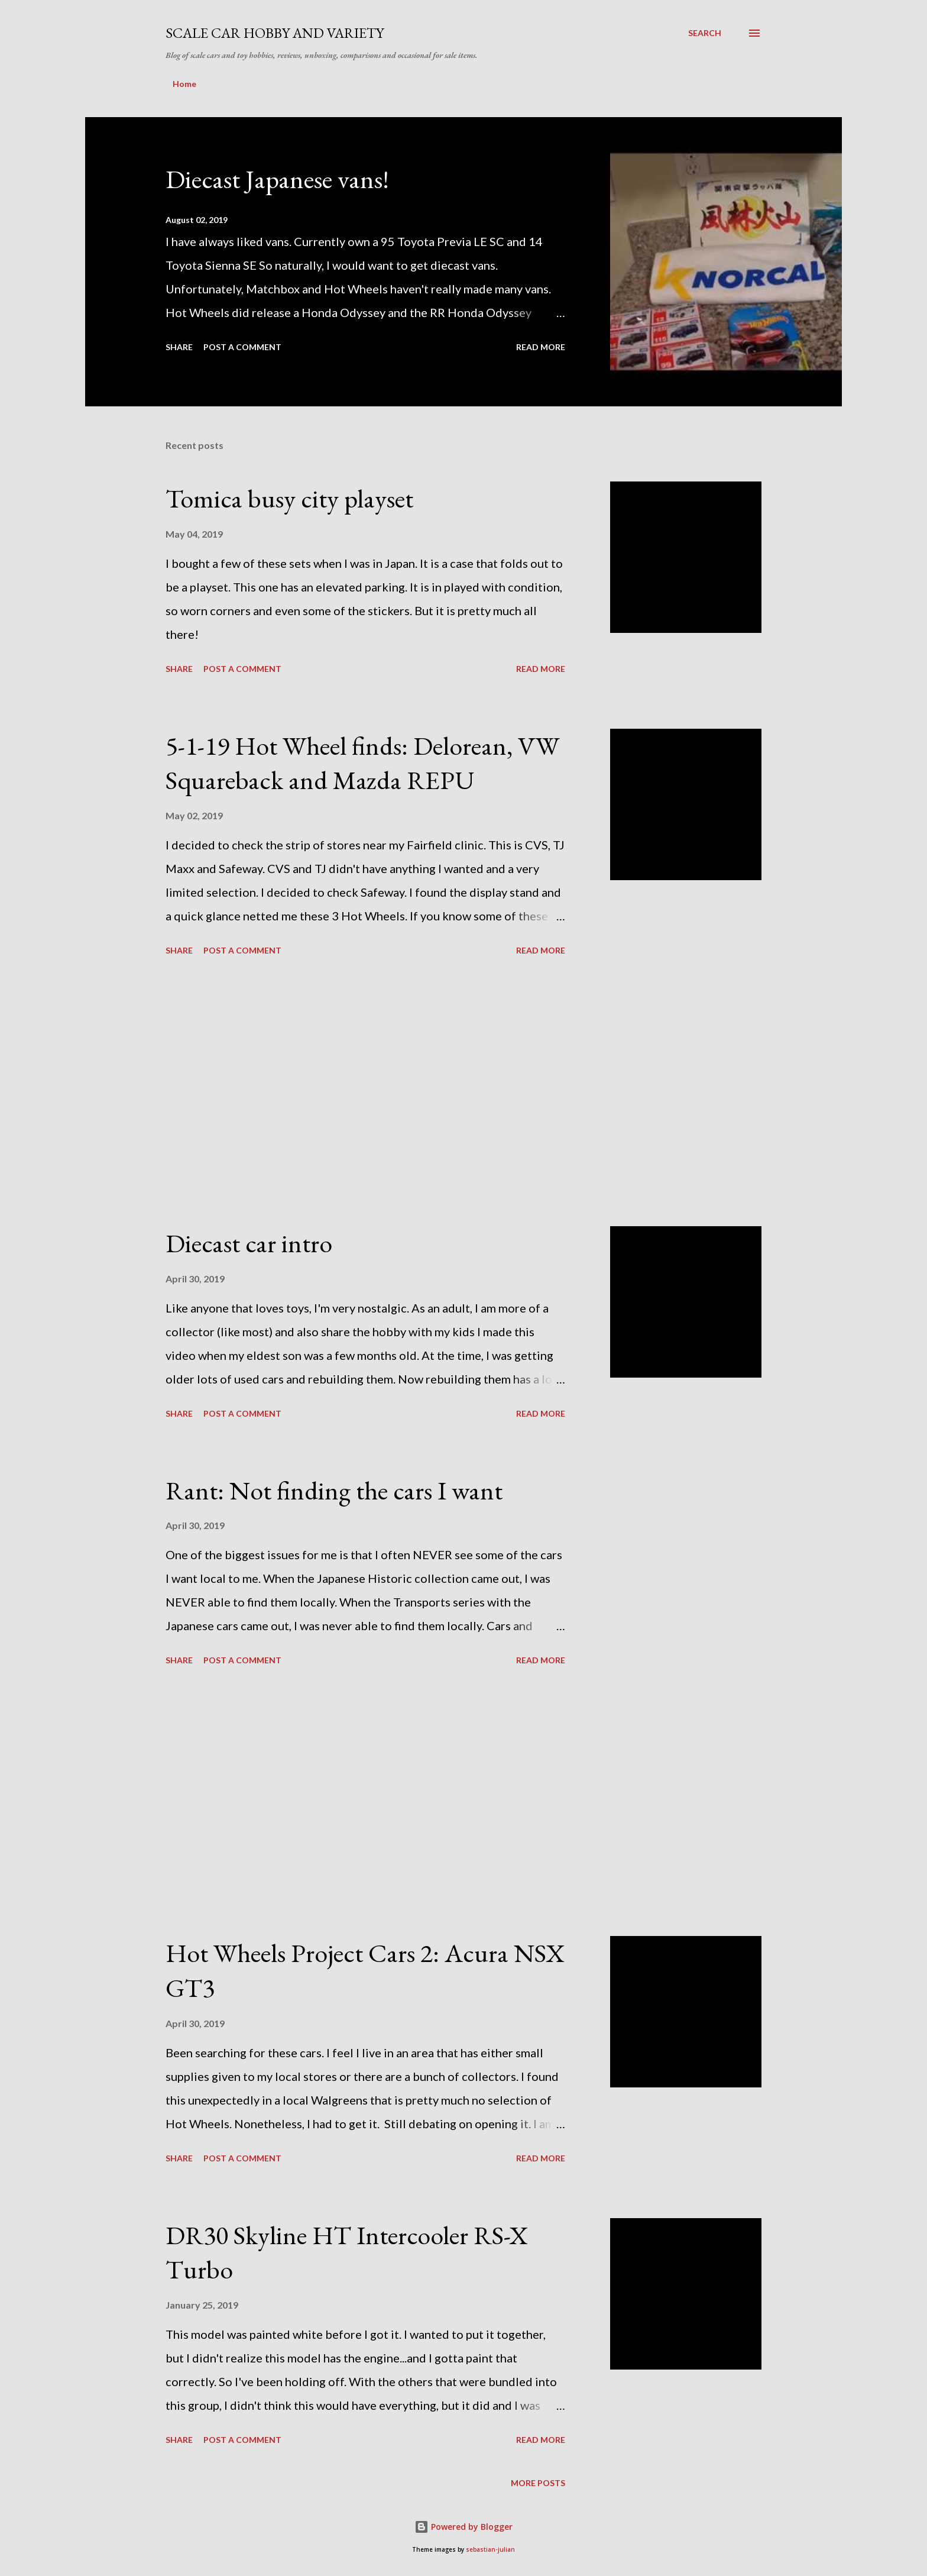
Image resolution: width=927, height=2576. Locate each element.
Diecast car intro (249, 1243)
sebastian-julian (490, 2550)
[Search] (704, 33)
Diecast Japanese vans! (277, 179)
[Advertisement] (365, 1093)
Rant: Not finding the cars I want (334, 1490)
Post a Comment (242, 347)
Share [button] (179, 347)
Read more (540, 347)
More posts (538, 2483)
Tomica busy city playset (289, 498)
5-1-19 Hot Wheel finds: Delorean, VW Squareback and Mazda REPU (362, 763)
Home (184, 84)
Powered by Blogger (463, 2526)
